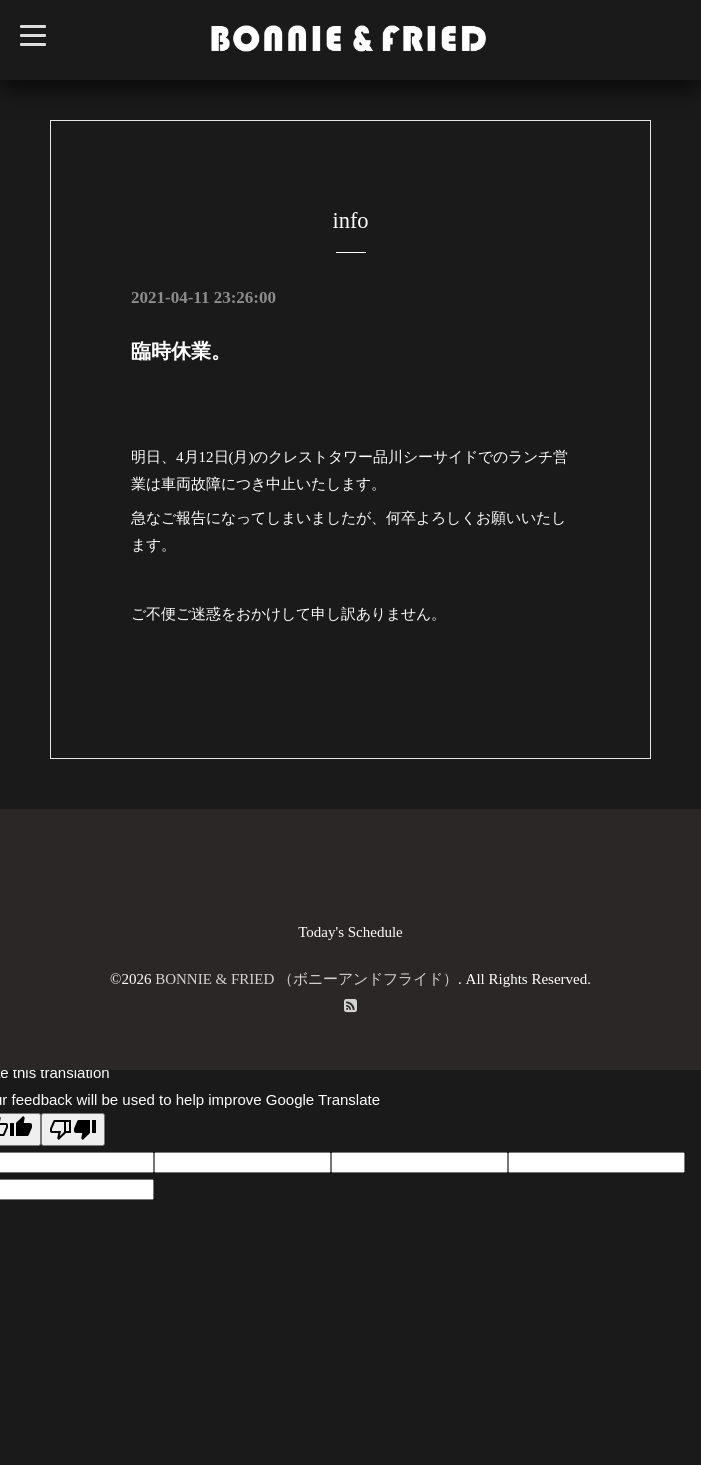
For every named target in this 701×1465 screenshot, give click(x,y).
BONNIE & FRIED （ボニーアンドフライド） (306, 979)
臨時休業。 (181, 351)
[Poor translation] (73, 1129)
